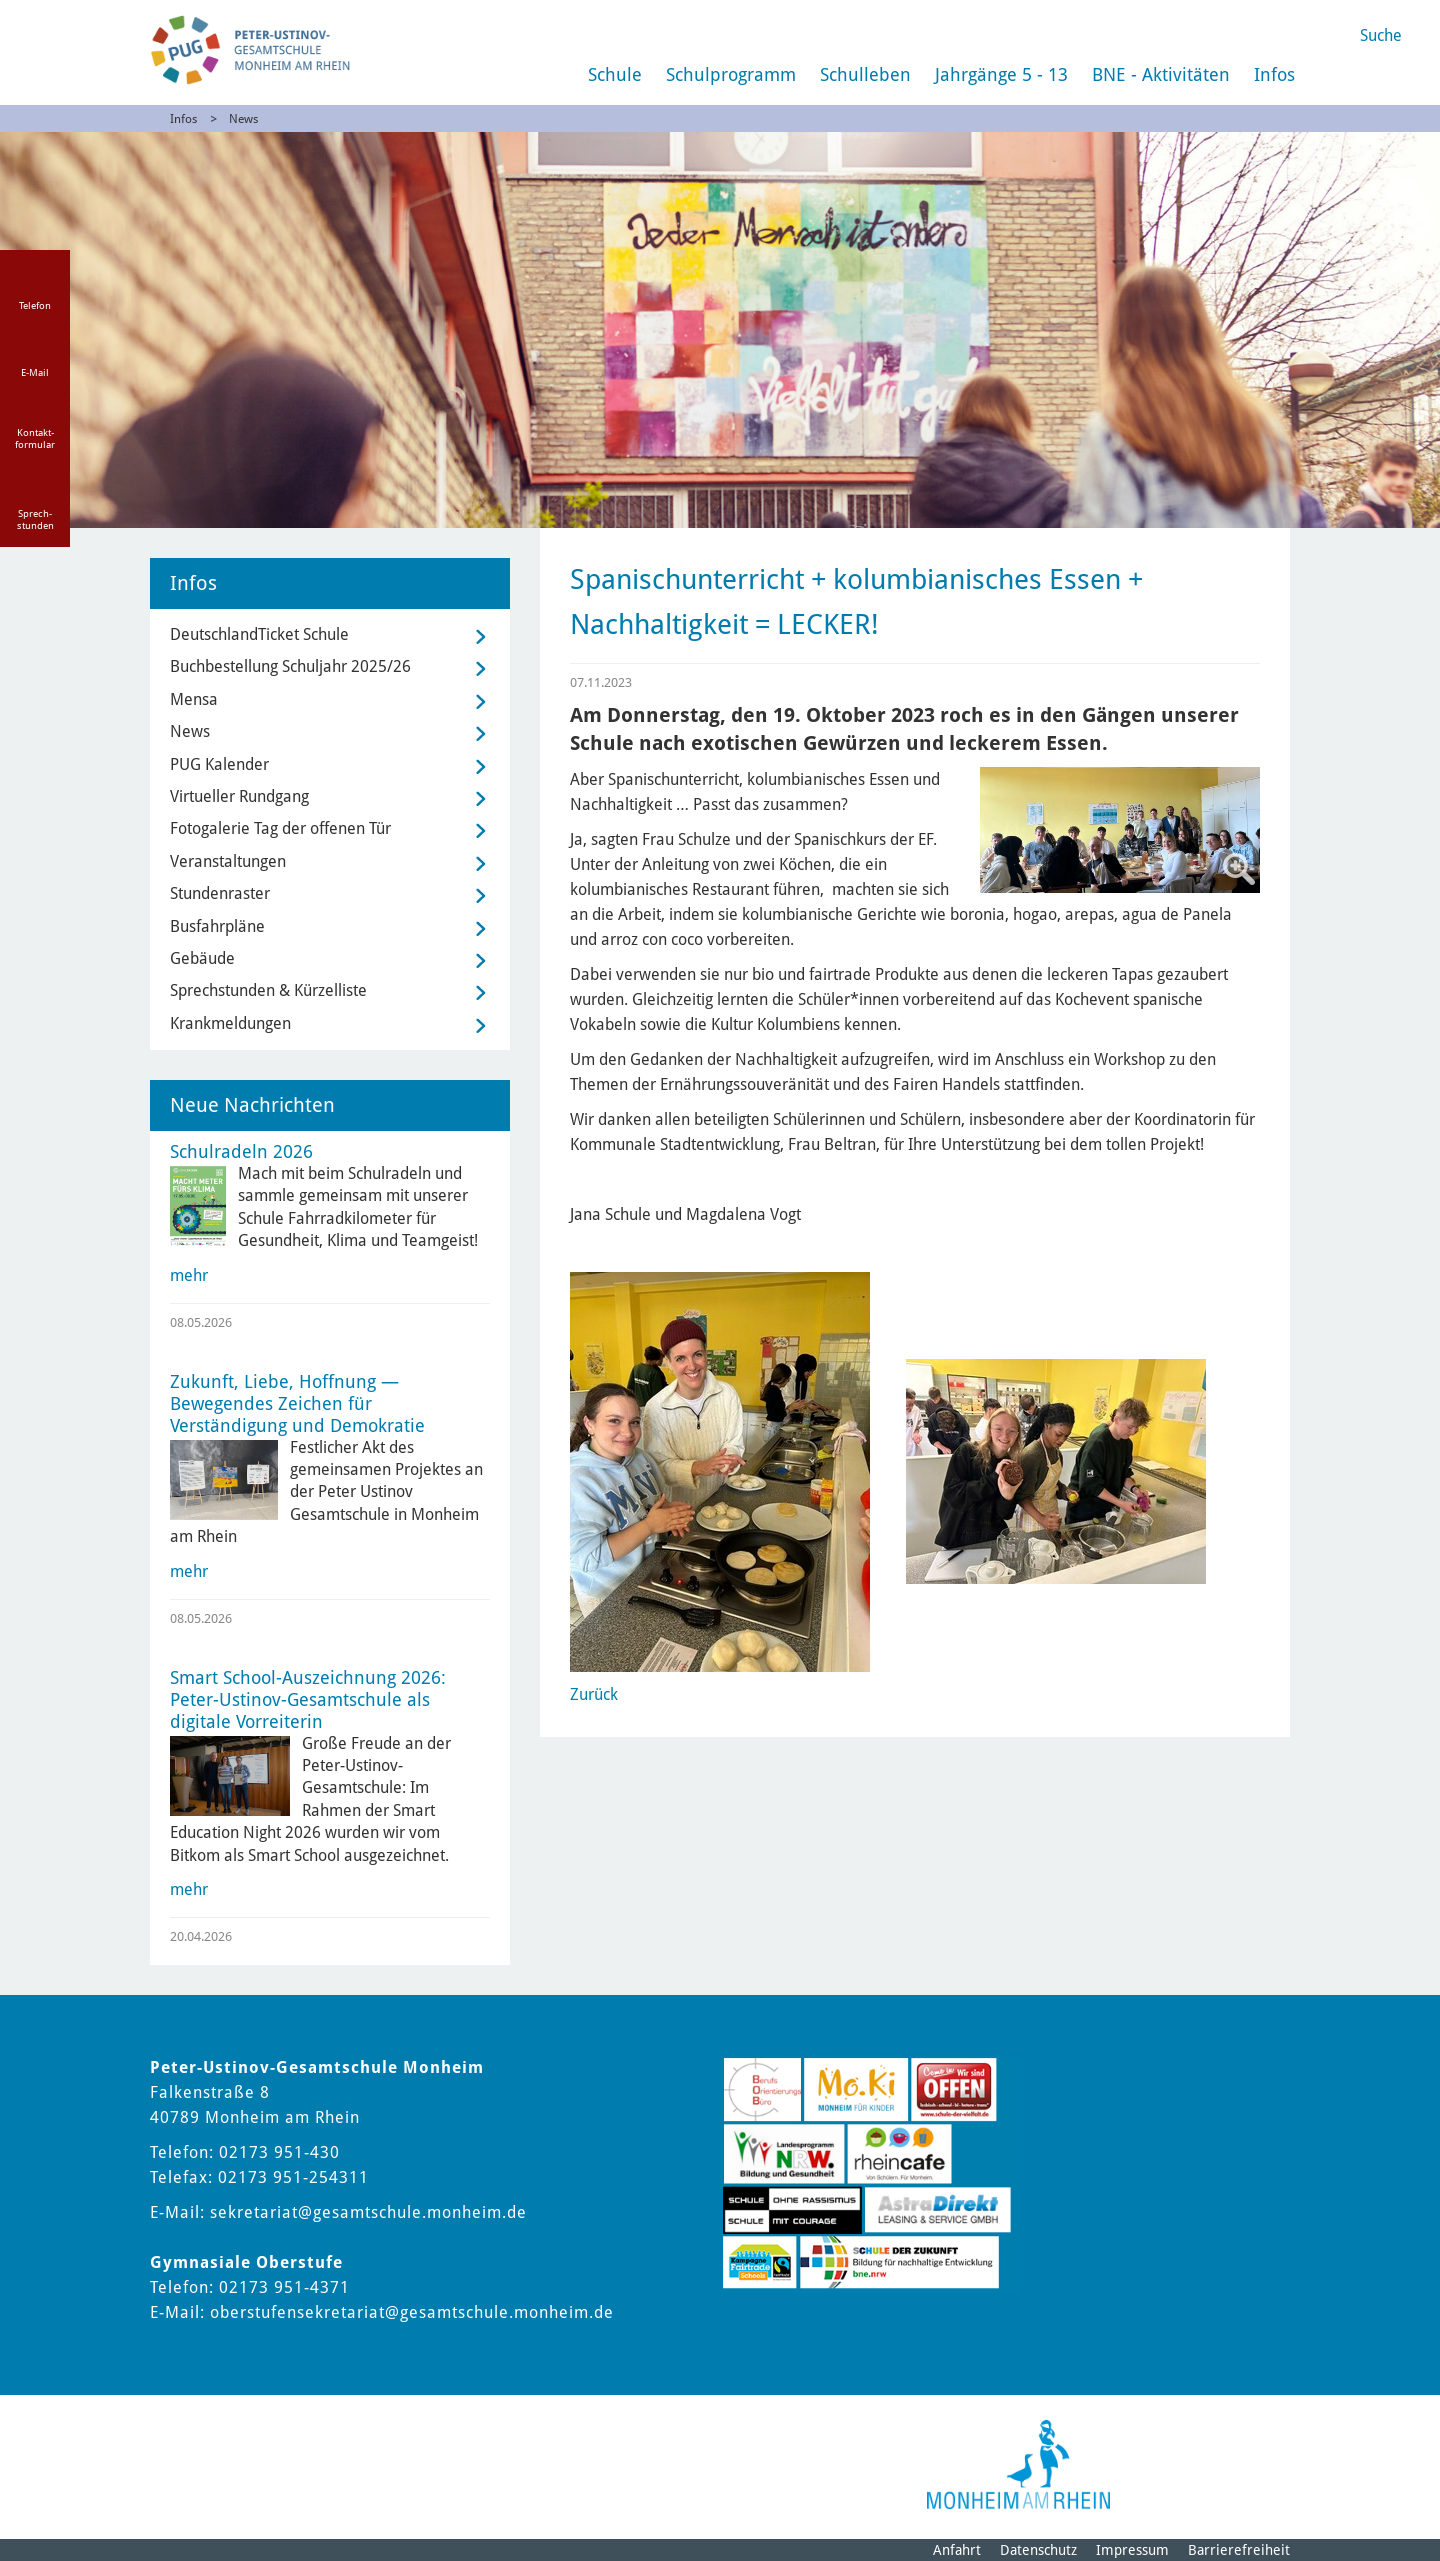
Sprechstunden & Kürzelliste (268, 990)
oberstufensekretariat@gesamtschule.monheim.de (412, 2312)
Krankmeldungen (230, 1023)
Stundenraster (220, 893)
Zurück (594, 1694)
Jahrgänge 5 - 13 (1001, 74)
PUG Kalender (219, 764)
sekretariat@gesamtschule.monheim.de (368, 2212)
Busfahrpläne (217, 926)
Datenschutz (1038, 2550)
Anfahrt (957, 2550)
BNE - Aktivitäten (1161, 74)
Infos (1274, 74)
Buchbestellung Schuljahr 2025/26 (290, 666)
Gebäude (202, 958)
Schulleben (865, 74)
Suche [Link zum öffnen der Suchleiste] (1381, 35)
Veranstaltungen (228, 861)
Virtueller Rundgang (239, 796)
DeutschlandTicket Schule (259, 634)
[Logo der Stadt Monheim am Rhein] (1018, 2464)
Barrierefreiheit (1239, 2550)
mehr (189, 1275)
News (243, 119)
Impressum (1132, 2550)
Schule (615, 74)
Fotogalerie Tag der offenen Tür (280, 828)
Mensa (194, 699)
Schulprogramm (731, 74)
